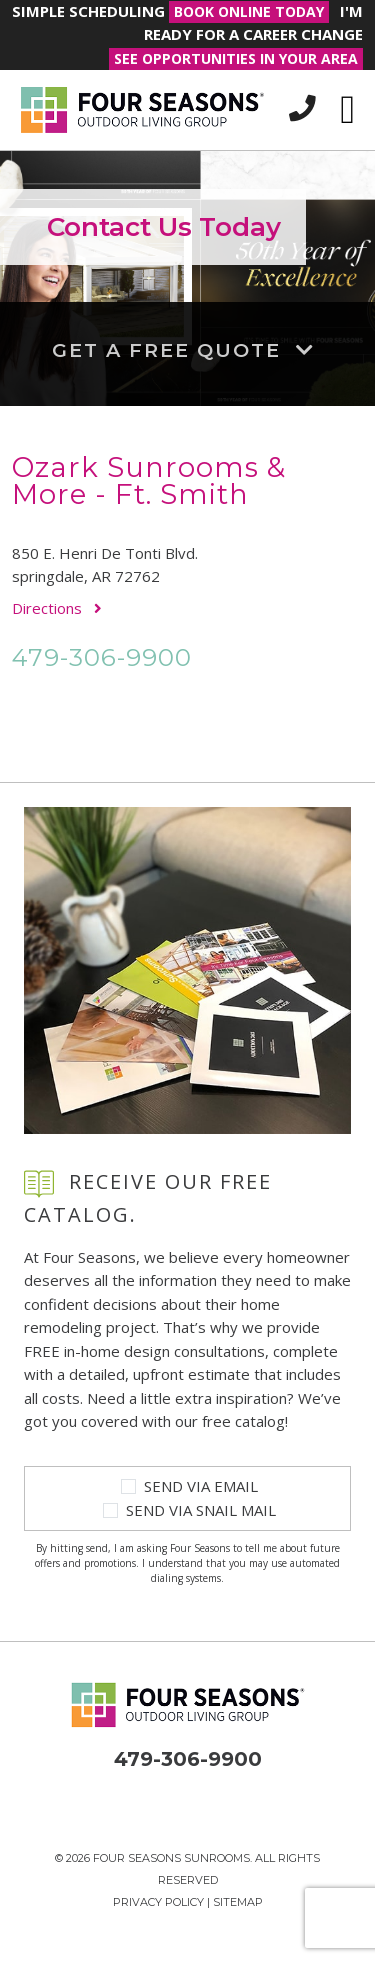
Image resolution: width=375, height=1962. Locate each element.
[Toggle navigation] (347, 110)
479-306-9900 (102, 657)
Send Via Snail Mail (201, 1510)
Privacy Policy (158, 1902)
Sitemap (238, 1902)
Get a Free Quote (187, 349)
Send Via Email (201, 1486)
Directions (57, 608)
